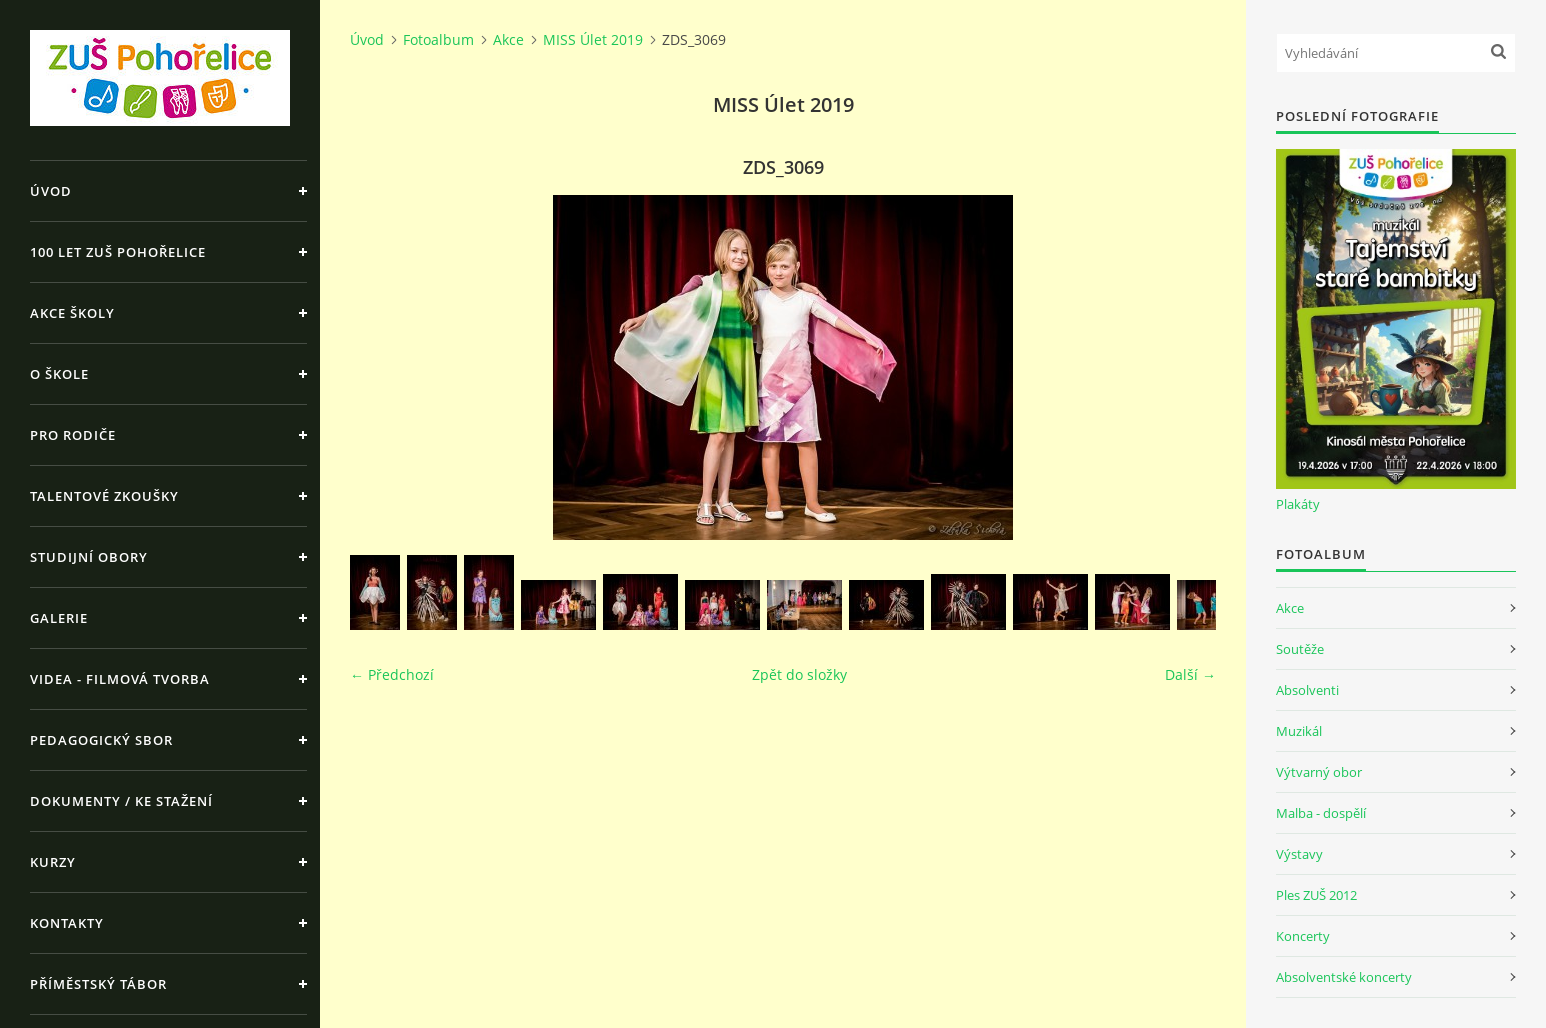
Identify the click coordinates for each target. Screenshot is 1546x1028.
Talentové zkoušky (104, 496)
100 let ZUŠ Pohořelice (118, 252)
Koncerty (1303, 936)
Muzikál (1299, 731)
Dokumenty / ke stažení (121, 801)
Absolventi (1307, 690)
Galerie (59, 618)
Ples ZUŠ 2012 (1316, 895)
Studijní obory (89, 557)
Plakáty (1298, 504)
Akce (508, 39)
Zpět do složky (799, 674)
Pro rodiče (73, 435)
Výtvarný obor (1319, 772)
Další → (1190, 674)
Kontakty (67, 923)
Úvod (51, 191)
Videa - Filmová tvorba (120, 679)
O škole (59, 374)
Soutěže (1300, 649)
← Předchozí (392, 674)
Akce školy (72, 313)
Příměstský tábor (98, 984)
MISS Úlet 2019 (593, 39)
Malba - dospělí (1321, 813)
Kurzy (53, 862)
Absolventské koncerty (1344, 977)
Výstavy (1299, 854)
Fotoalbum (438, 39)
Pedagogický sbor (101, 740)
